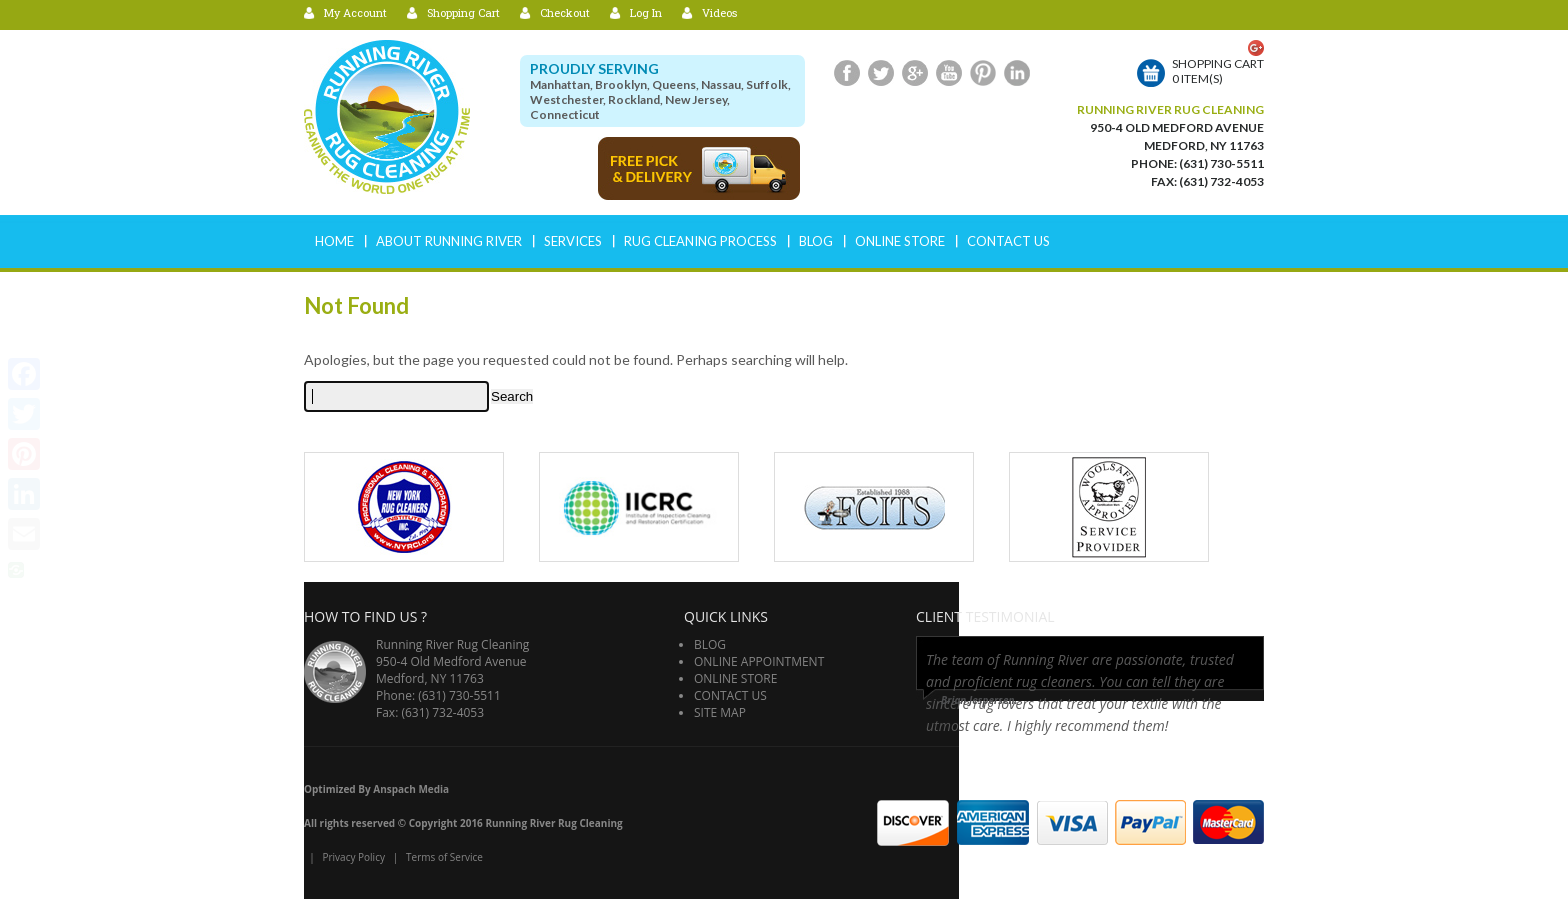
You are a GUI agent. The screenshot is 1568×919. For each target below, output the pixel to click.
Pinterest (983, 73)
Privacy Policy (353, 857)
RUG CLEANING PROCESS (700, 241)
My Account (355, 12)
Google (915, 73)
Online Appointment (759, 661)
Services (573, 241)
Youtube (949, 73)
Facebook (847, 73)
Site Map (720, 712)
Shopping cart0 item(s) (1218, 71)
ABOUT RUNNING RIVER (449, 241)
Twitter (881, 73)
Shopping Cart (463, 12)
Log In (646, 12)
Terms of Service (444, 857)
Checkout (565, 12)
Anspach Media (411, 789)
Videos (719, 12)
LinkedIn (1017, 73)
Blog (816, 241)
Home (334, 241)
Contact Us (1008, 241)
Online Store (900, 241)
